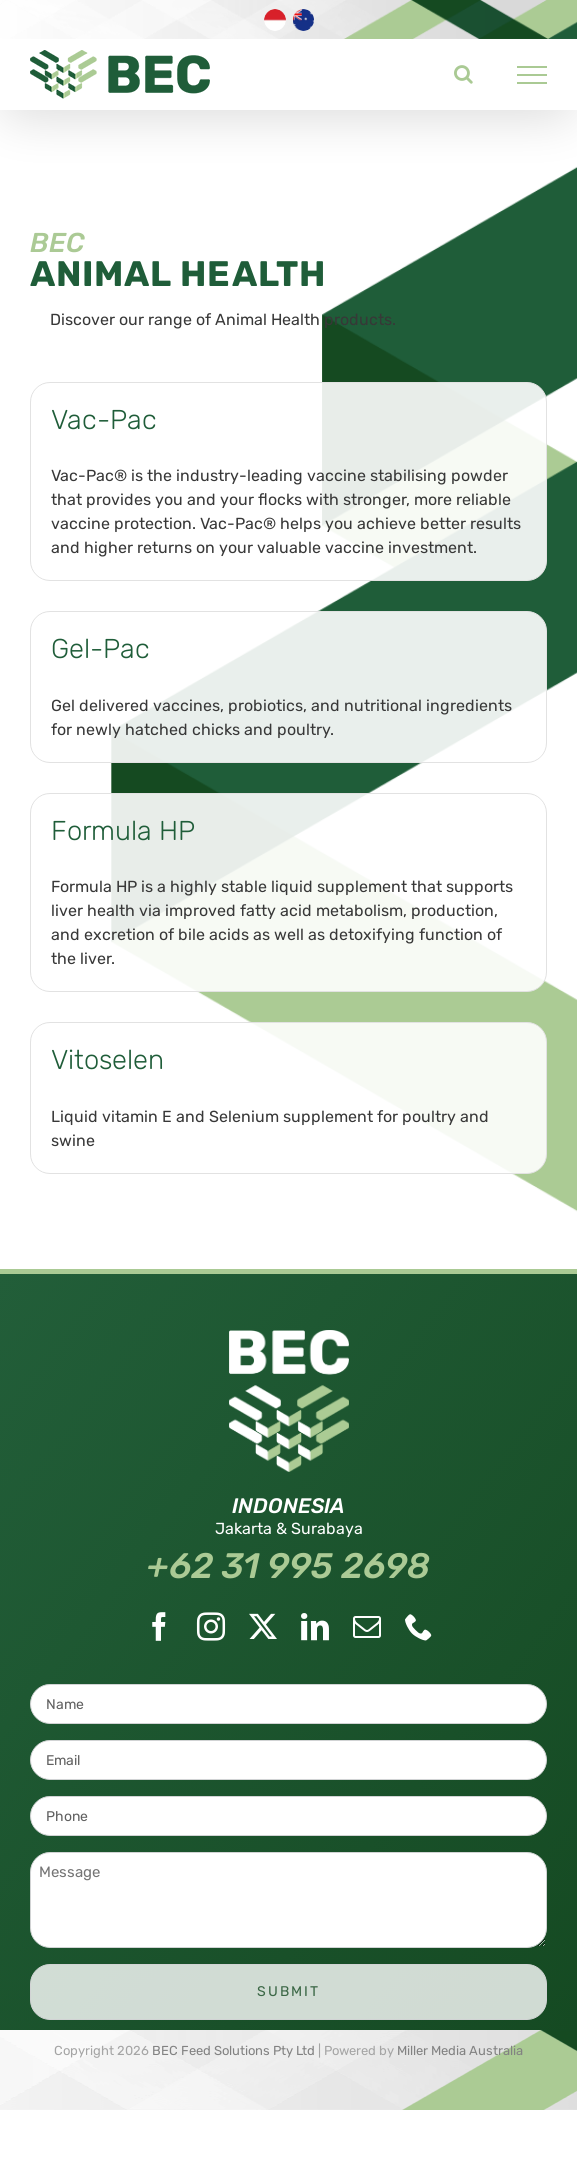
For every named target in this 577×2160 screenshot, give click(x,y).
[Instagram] (211, 1627)
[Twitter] (263, 1627)
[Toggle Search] (463, 74)
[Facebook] (159, 1627)
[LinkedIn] (315, 1627)
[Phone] (419, 1627)
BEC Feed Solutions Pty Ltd (233, 2050)
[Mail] (367, 1627)
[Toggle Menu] (532, 75)
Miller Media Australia (460, 2050)
